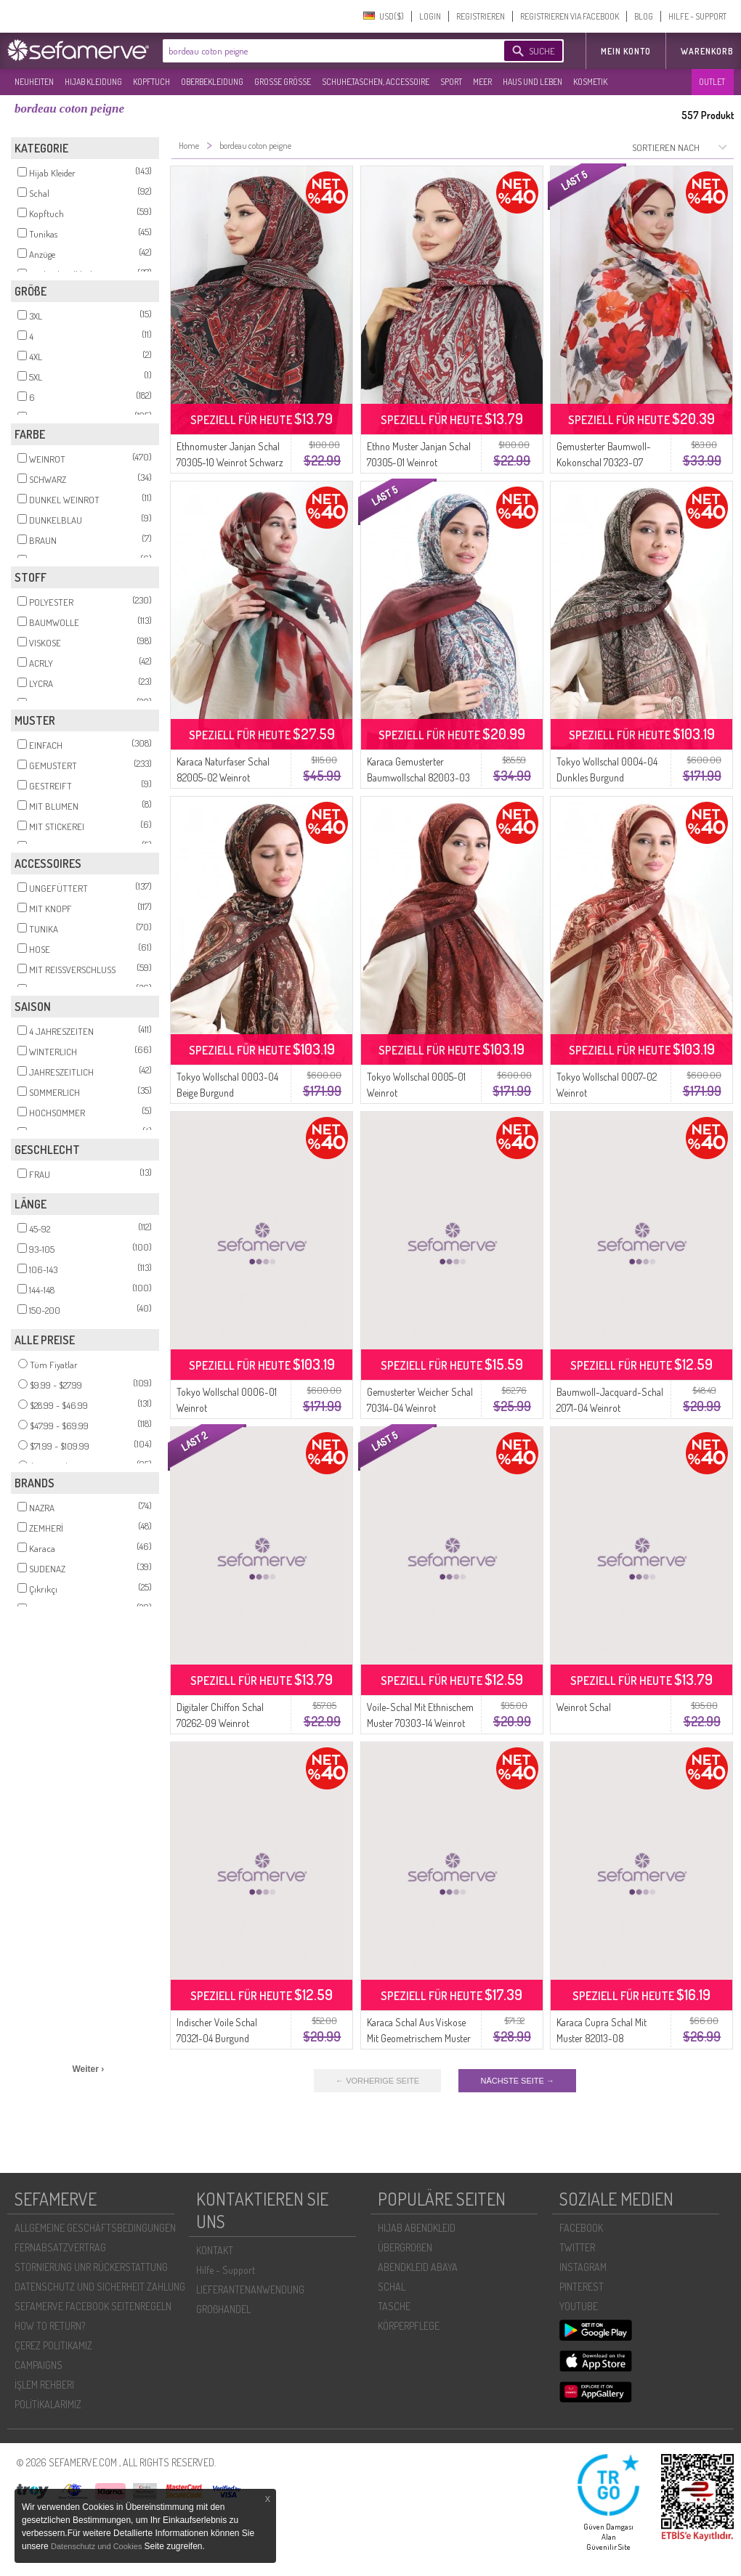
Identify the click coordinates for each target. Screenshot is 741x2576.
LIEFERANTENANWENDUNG (250, 2289)
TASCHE (394, 2306)
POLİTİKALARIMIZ (48, 2404)
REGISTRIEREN (480, 16)
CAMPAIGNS (38, 2365)
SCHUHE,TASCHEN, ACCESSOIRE (375, 81)
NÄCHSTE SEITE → (517, 2080)
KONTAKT (214, 2250)
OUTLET (712, 81)
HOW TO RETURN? (50, 2326)
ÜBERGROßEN (405, 2247)
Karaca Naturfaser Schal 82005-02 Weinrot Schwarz (223, 777)
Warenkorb (707, 51)
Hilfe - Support (225, 2270)
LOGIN (430, 16)
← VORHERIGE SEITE (377, 2080)
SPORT (451, 81)
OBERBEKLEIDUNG (212, 81)
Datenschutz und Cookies (97, 2546)
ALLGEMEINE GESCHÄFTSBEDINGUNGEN (95, 2228)
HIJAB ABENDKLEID (416, 2228)
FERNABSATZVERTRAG (60, 2247)
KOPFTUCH (151, 81)
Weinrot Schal (583, 1707)
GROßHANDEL (223, 2309)
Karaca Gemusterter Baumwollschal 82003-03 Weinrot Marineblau (418, 777)
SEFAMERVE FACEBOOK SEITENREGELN (93, 2306)
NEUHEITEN (34, 81)
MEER (482, 81)
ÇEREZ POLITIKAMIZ (53, 2345)
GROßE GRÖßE (282, 81)
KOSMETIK (590, 81)
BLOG (643, 16)
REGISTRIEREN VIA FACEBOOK (569, 16)
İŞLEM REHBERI (44, 2384)
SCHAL (391, 2286)
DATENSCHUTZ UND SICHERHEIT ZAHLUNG (100, 2286)
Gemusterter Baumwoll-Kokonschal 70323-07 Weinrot (603, 462)
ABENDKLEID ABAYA (418, 2267)
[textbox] (321, 50)
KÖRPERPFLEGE (409, 2326)
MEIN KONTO (626, 51)
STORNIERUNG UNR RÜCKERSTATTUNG (91, 2267)
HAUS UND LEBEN (532, 81)
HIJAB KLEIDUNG (93, 81)
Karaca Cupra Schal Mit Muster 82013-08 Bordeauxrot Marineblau (603, 2038)
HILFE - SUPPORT (697, 16)
